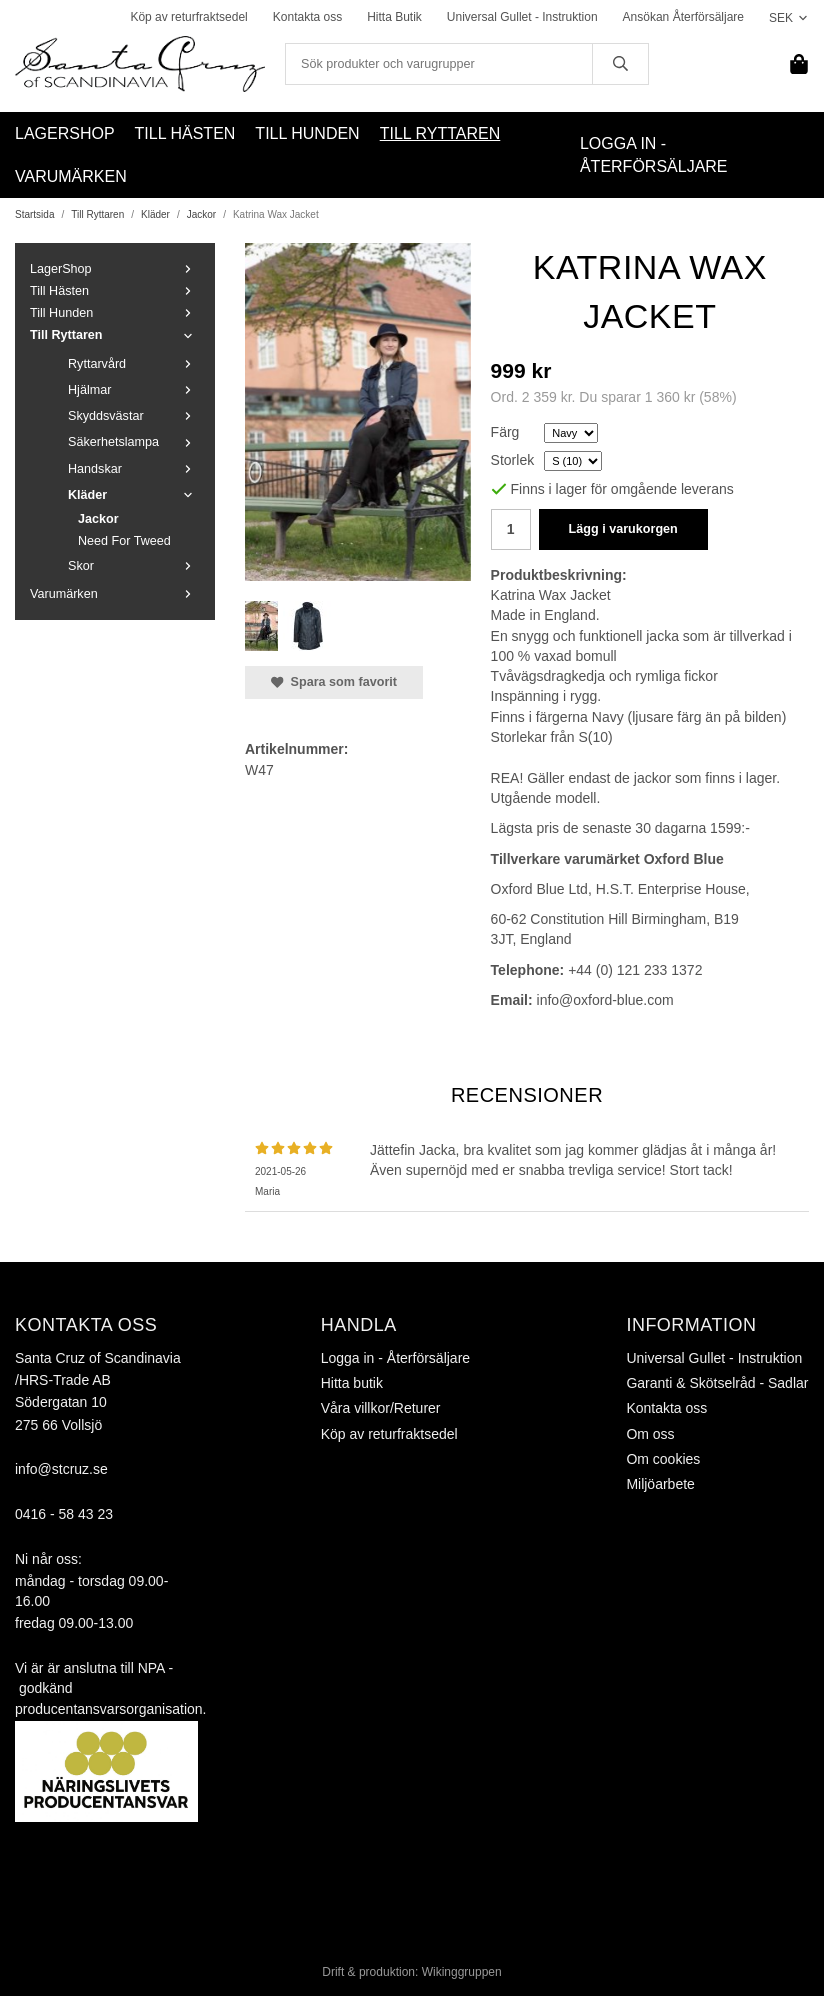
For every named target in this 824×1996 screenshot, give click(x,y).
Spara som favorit (334, 682)
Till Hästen (185, 133)
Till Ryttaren (440, 133)
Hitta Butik (394, 17)
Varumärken (71, 176)
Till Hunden (307, 133)
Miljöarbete (660, 1484)
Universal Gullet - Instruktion (522, 17)
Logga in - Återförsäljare (654, 155)
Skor (134, 566)
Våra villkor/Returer (381, 1408)
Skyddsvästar (134, 416)
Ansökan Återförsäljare (683, 17)
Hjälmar (134, 390)
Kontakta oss (307, 17)
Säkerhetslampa (134, 442)
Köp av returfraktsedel (188, 17)
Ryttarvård (134, 364)
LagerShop (65, 133)
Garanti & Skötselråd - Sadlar (717, 1383)
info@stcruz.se (61, 1469)
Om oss (650, 1434)
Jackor (98, 519)
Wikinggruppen (462, 1972)
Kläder (134, 495)
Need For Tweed (124, 541)
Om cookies (663, 1459)
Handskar (134, 469)
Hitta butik (352, 1383)
